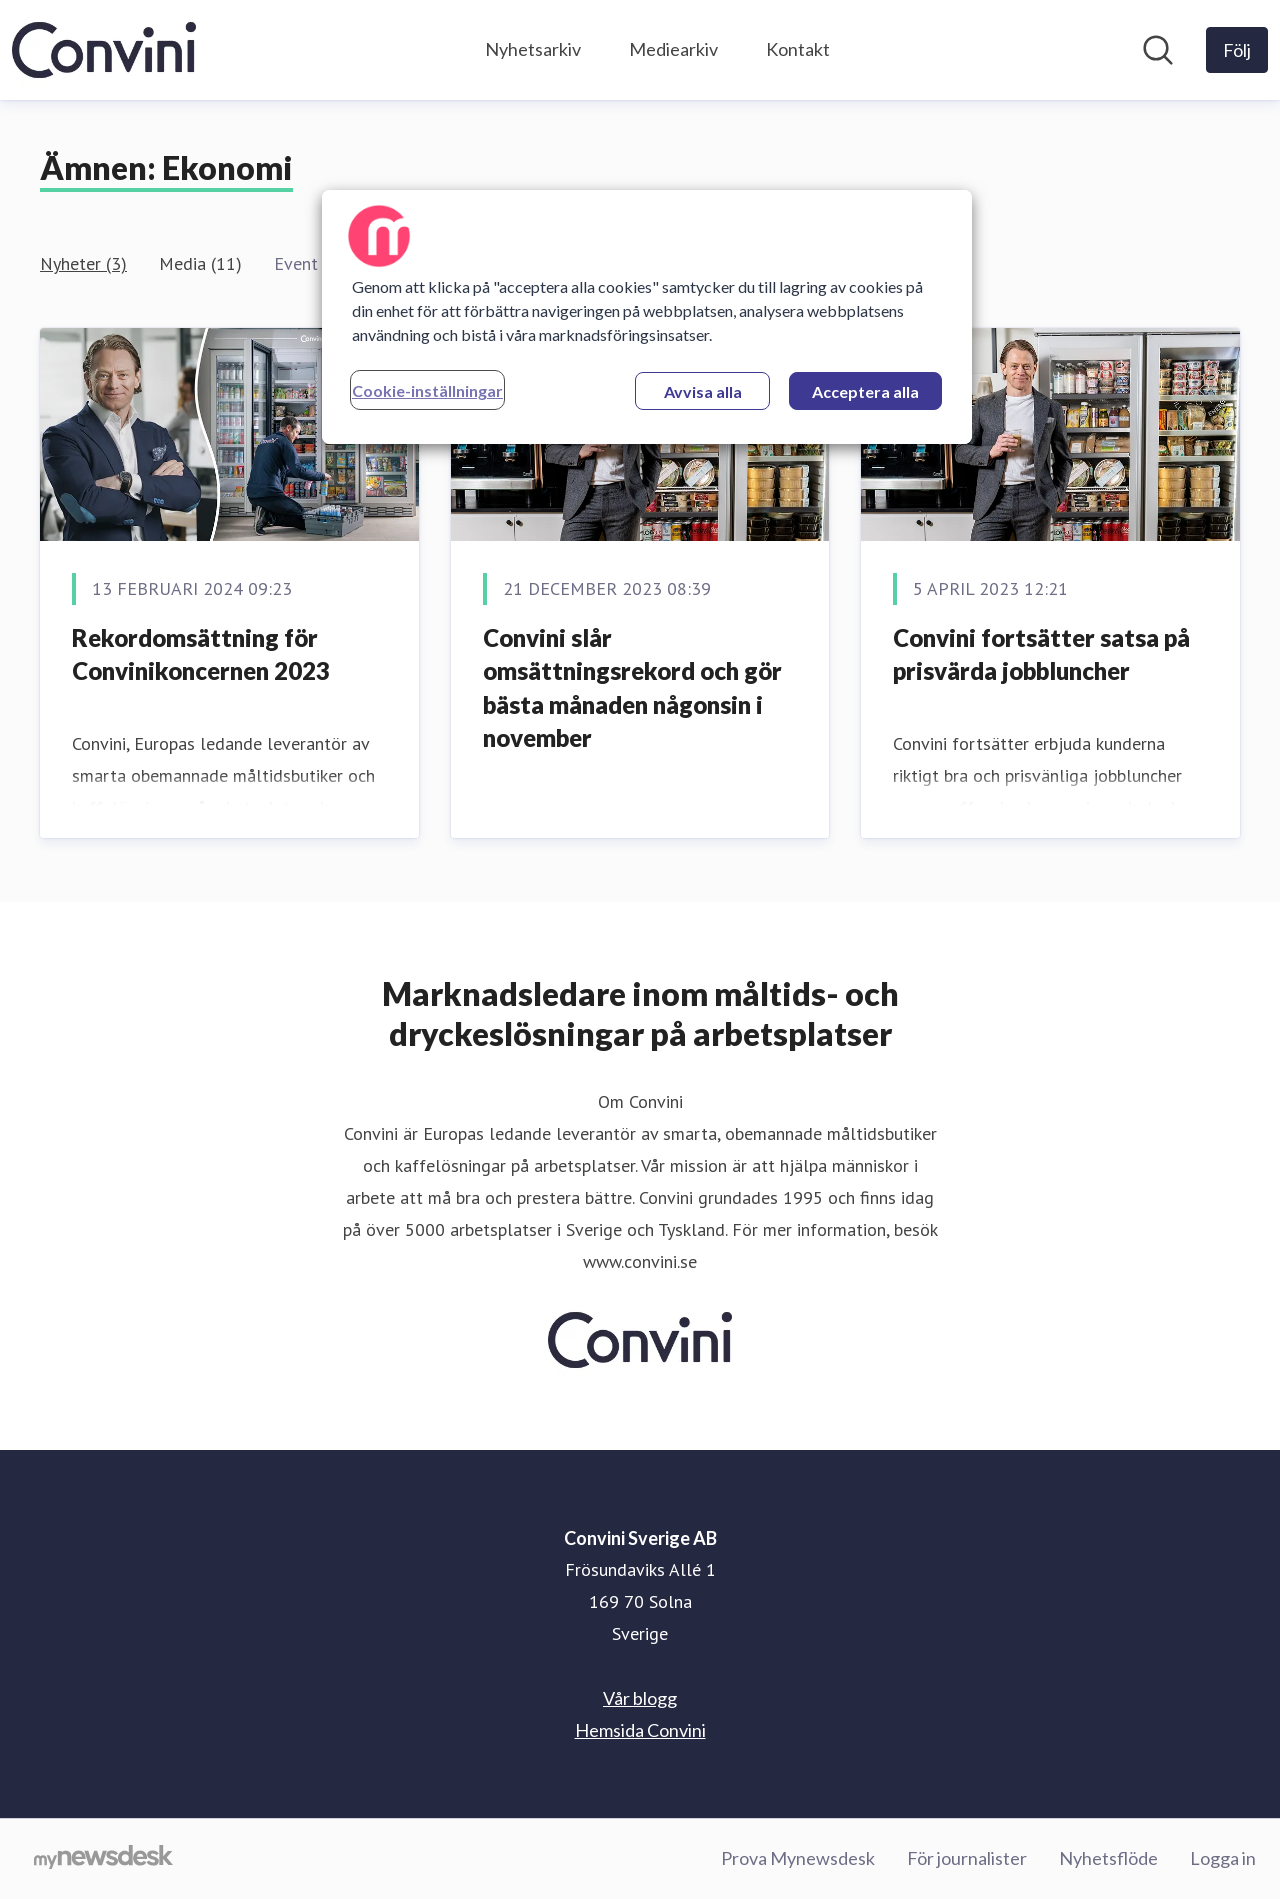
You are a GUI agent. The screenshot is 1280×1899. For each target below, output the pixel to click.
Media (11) (200, 263)
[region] (647, 317)
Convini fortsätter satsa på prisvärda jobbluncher (1041, 654)
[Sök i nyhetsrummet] (1158, 50)
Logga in (1223, 1858)
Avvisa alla (703, 391)
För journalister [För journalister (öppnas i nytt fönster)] (967, 1858)
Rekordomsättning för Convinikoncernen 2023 (201, 654)
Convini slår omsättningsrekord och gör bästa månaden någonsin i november (632, 688)
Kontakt (798, 49)
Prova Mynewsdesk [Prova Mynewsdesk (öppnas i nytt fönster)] (798, 1858)
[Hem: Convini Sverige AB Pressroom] (104, 50)
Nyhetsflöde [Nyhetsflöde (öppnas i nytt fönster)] (1108, 1858)
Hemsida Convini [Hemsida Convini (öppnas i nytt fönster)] (640, 1730)
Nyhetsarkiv (533, 49)
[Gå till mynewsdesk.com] (103, 1859)
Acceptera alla (865, 391)
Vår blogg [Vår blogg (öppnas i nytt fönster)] (640, 1698)
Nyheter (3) (83, 263)
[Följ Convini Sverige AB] (1237, 50)
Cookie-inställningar (427, 390)
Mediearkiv (673, 49)
